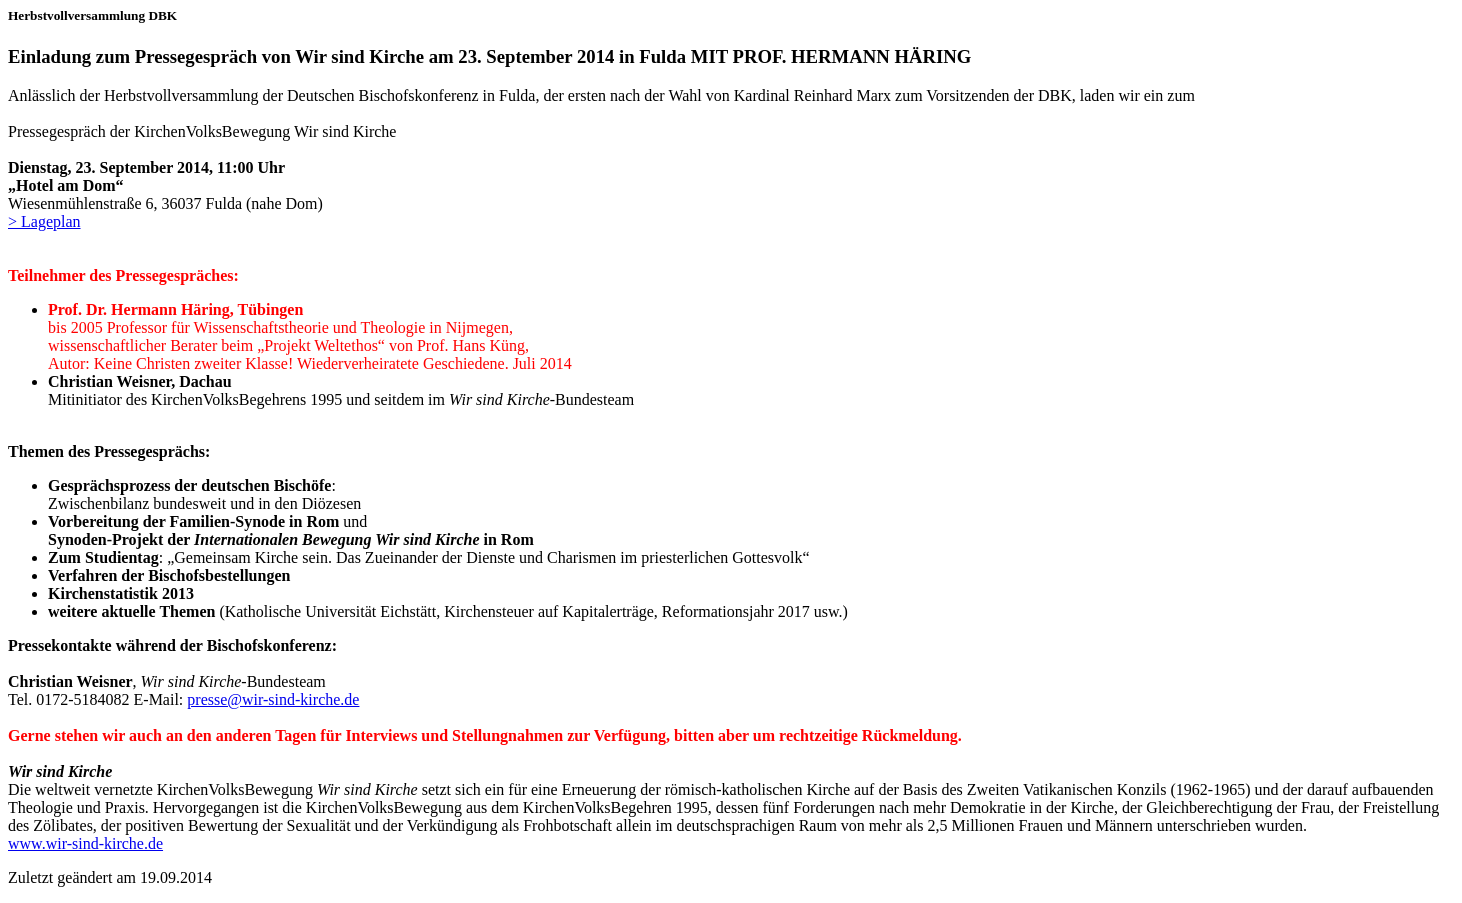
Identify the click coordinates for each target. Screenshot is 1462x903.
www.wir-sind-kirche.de (85, 843)
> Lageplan (44, 221)
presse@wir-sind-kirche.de (273, 699)
